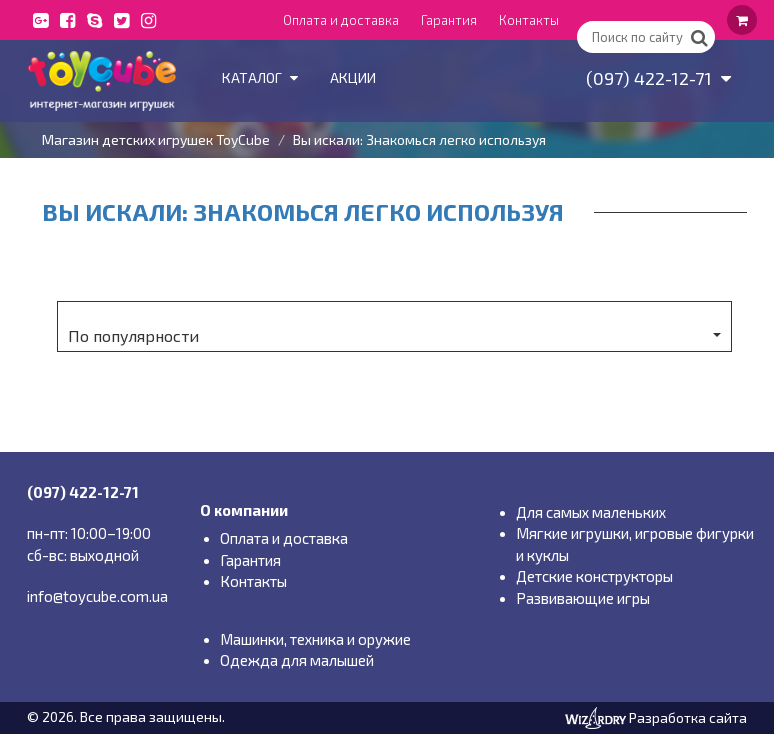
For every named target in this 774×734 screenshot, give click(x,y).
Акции (353, 77)
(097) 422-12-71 (658, 78)
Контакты (529, 20)
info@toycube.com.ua (97, 596)
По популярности (394, 335)
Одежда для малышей (297, 660)
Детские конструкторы (594, 576)
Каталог (260, 77)
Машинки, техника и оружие (315, 639)
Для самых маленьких (591, 512)
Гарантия (449, 20)
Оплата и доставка (341, 20)
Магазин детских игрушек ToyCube (156, 139)
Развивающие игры (583, 598)
